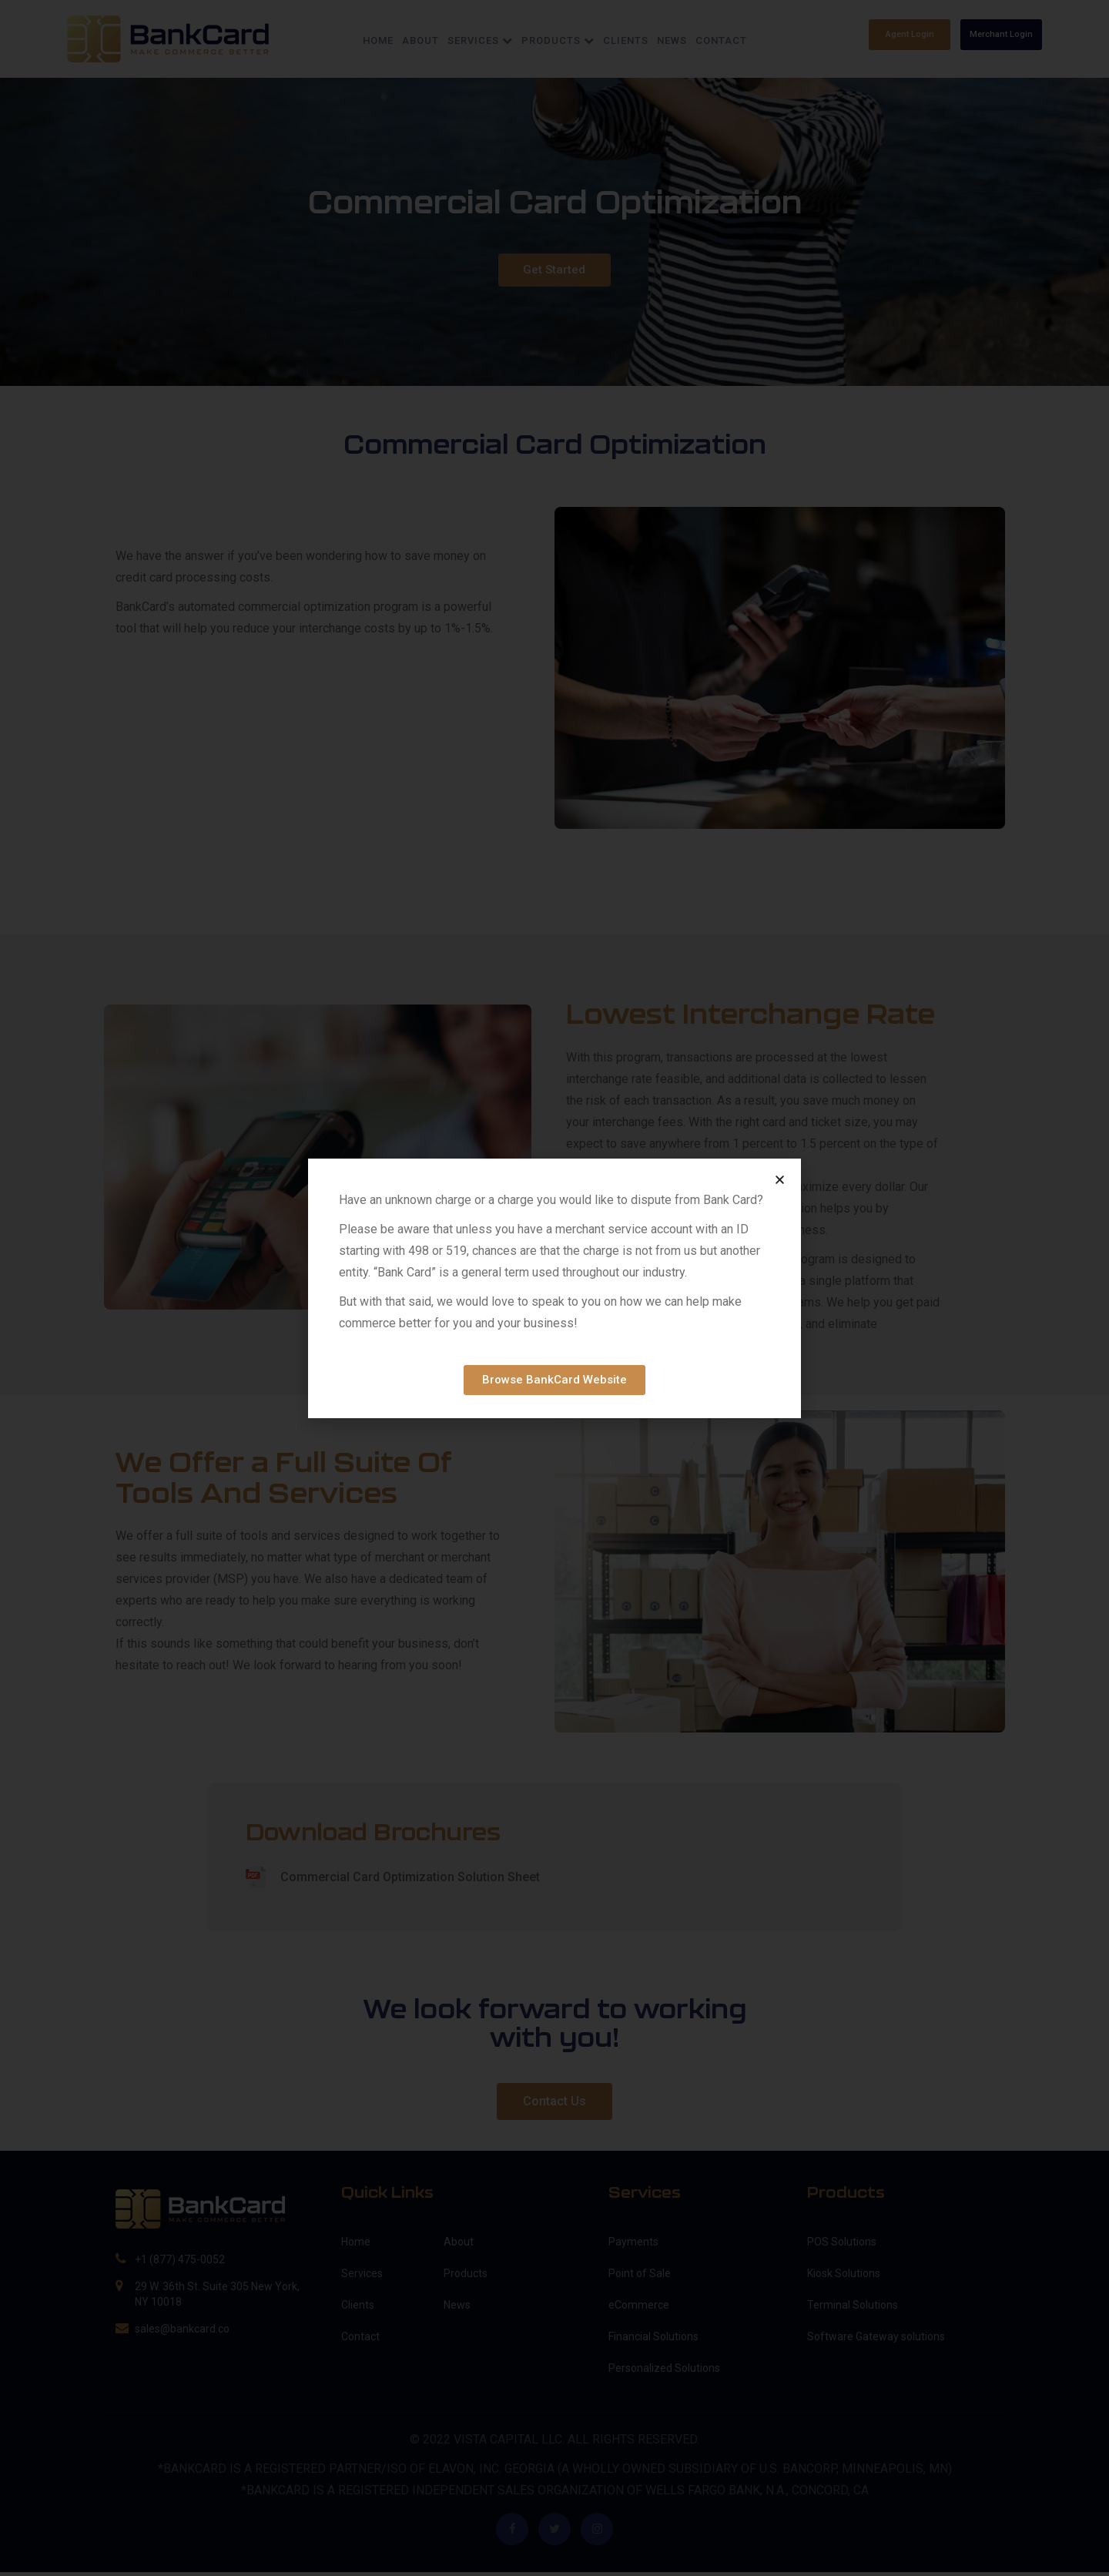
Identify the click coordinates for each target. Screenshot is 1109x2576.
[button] (780, 1180)
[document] (554, 1288)
